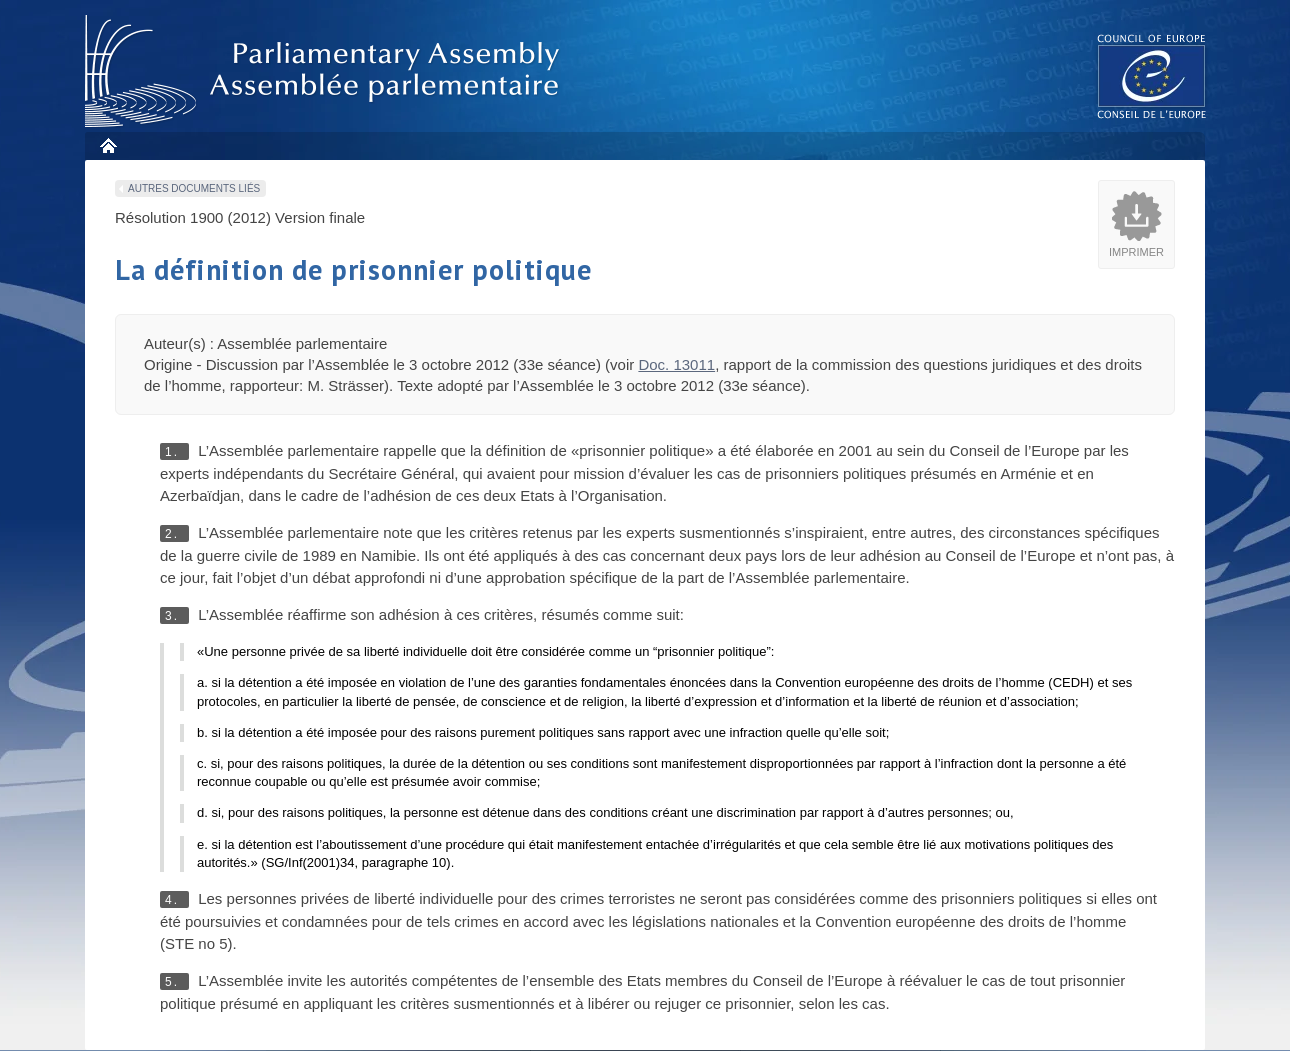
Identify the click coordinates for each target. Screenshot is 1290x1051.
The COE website (1152, 75)
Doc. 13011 (676, 364)
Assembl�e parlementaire (326, 71)
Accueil (107, 145)
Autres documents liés (194, 188)
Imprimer (1136, 252)
